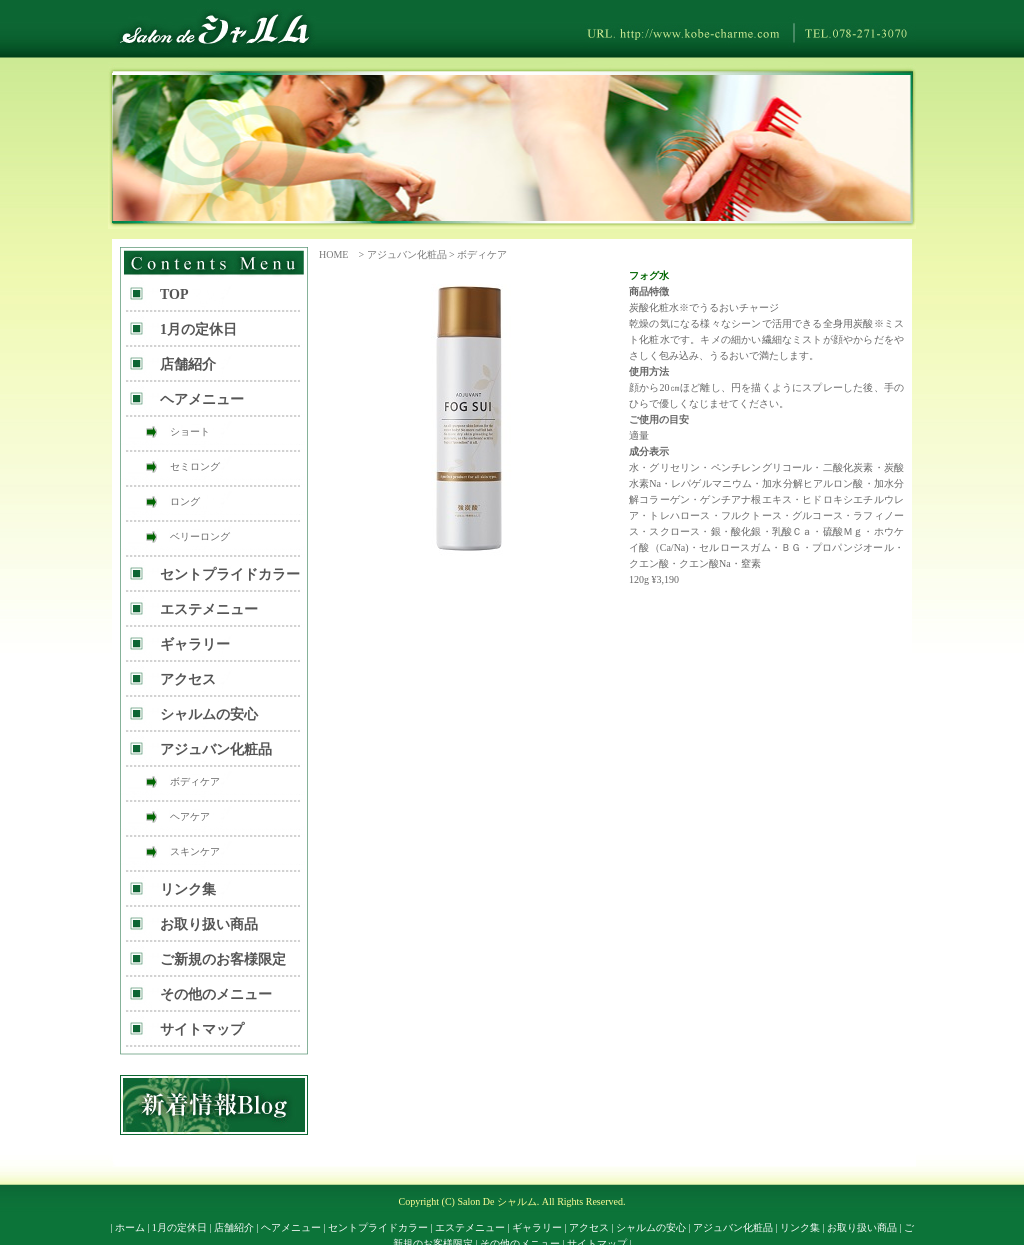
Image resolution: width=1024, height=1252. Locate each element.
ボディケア (482, 254)
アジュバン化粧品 (407, 254)
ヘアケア (190, 816)
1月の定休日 (198, 329)
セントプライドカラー (230, 574)
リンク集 (188, 889)
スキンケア (195, 851)
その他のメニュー (216, 994)
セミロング (195, 466)
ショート (190, 431)
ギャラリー (195, 644)
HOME (333, 254)
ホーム (130, 1227)
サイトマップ (202, 1029)
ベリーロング (200, 536)
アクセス (188, 679)
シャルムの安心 (209, 714)
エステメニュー (209, 609)
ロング (185, 501)
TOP (174, 294)
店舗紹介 (188, 364)
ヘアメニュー (202, 399)
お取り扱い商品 (209, 924)
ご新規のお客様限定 (223, 959)
